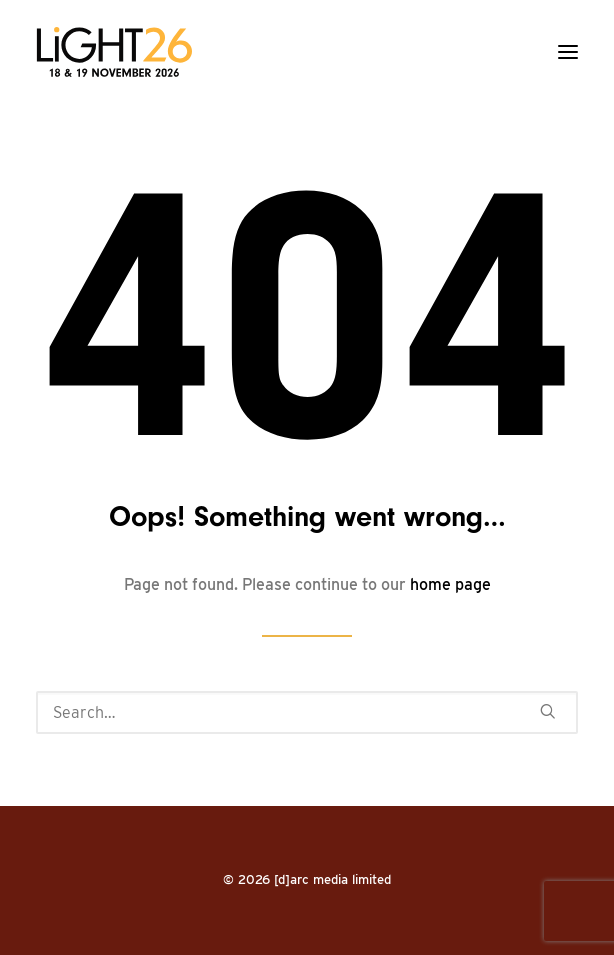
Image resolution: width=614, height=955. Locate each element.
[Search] (307, 712)
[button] (568, 52)
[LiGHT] (114, 52)
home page (450, 584)
